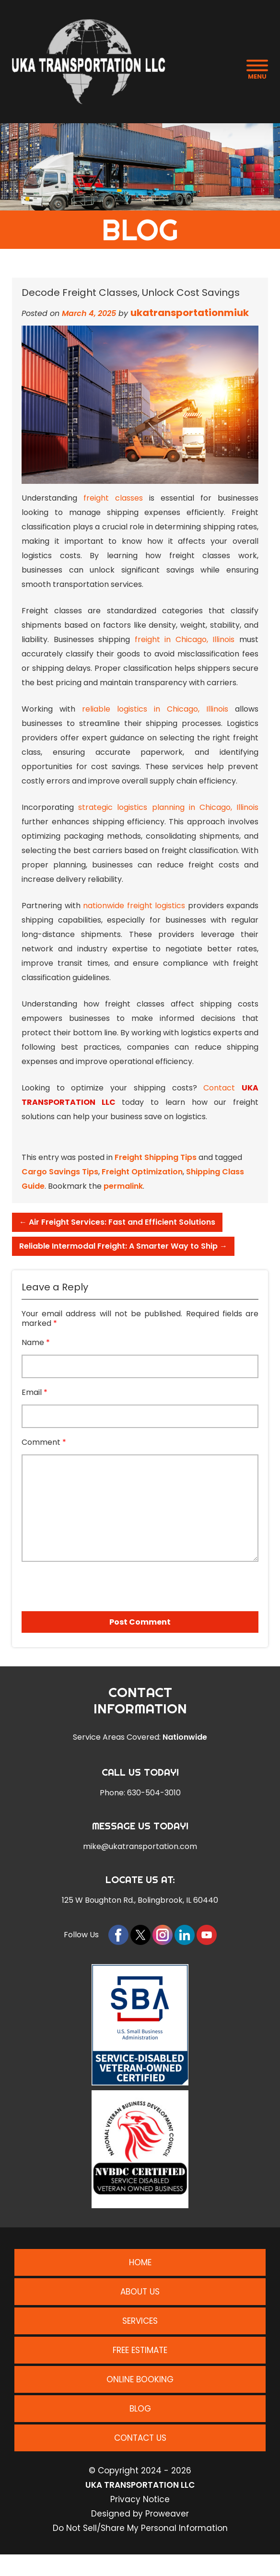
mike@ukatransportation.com (140, 1846)
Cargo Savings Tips (60, 1171)
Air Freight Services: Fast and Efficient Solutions (117, 1222)
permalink (123, 1186)
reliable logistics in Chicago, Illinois (155, 708)
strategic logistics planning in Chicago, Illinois (168, 807)
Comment (44, 1442)
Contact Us (140, 2438)
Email (34, 1392)
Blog (140, 2408)
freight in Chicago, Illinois (185, 639)
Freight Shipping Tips (156, 1157)
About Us (140, 2291)
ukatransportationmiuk (189, 312)
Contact (219, 1087)
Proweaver (167, 2513)
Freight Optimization (142, 1171)
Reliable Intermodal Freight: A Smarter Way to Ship (123, 1246)
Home (140, 2262)
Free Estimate (140, 2350)
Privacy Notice (140, 2499)
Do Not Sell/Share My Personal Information (140, 2528)
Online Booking (140, 2379)
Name (36, 1342)
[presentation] (76, 1583)
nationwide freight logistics (134, 905)
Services (140, 2321)
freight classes (113, 497)
